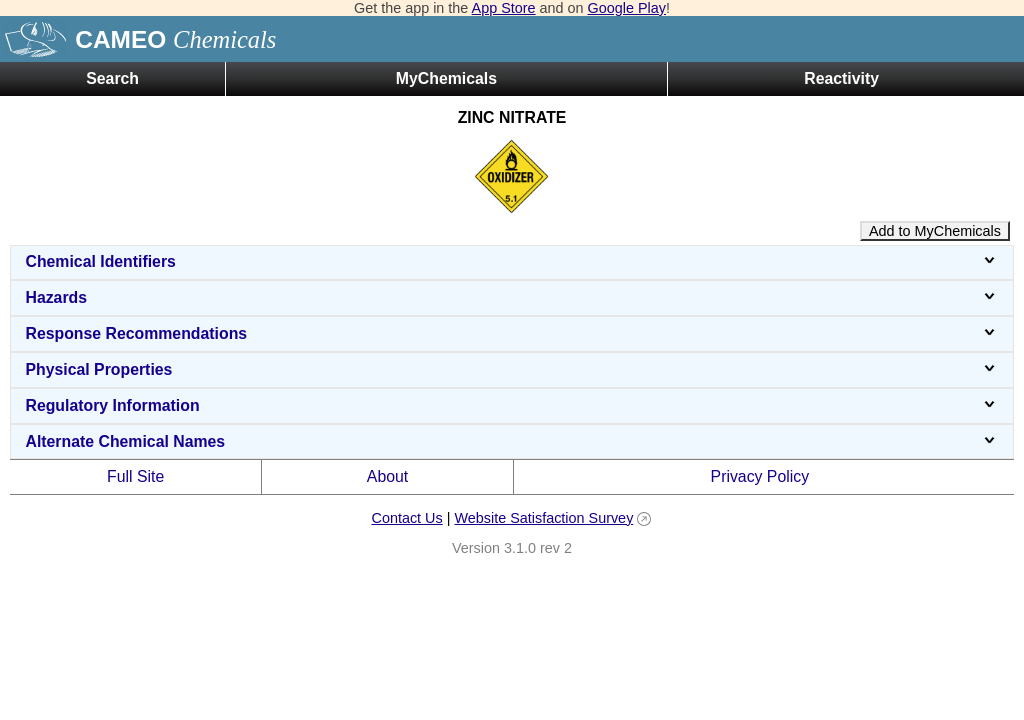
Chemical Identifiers (511, 261)
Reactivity (841, 78)
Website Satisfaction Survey (543, 518)
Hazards (511, 297)
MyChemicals (446, 78)
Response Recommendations (511, 333)
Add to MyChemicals (935, 231)
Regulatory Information (511, 405)
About (387, 476)
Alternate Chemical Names (511, 441)
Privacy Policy (760, 476)
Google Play (627, 8)
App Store (504, 8)
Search (112, 78)
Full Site (135, 476)
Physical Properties (511, 369)
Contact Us (406, 518)
